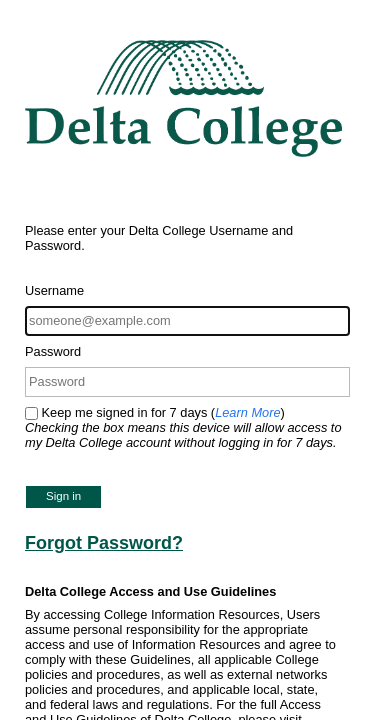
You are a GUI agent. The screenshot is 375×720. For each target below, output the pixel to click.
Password (53, 351)
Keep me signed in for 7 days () (183, 427)
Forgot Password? (104, 543)
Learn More (247, 412)
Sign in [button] (63, 496)
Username (54, 290)
